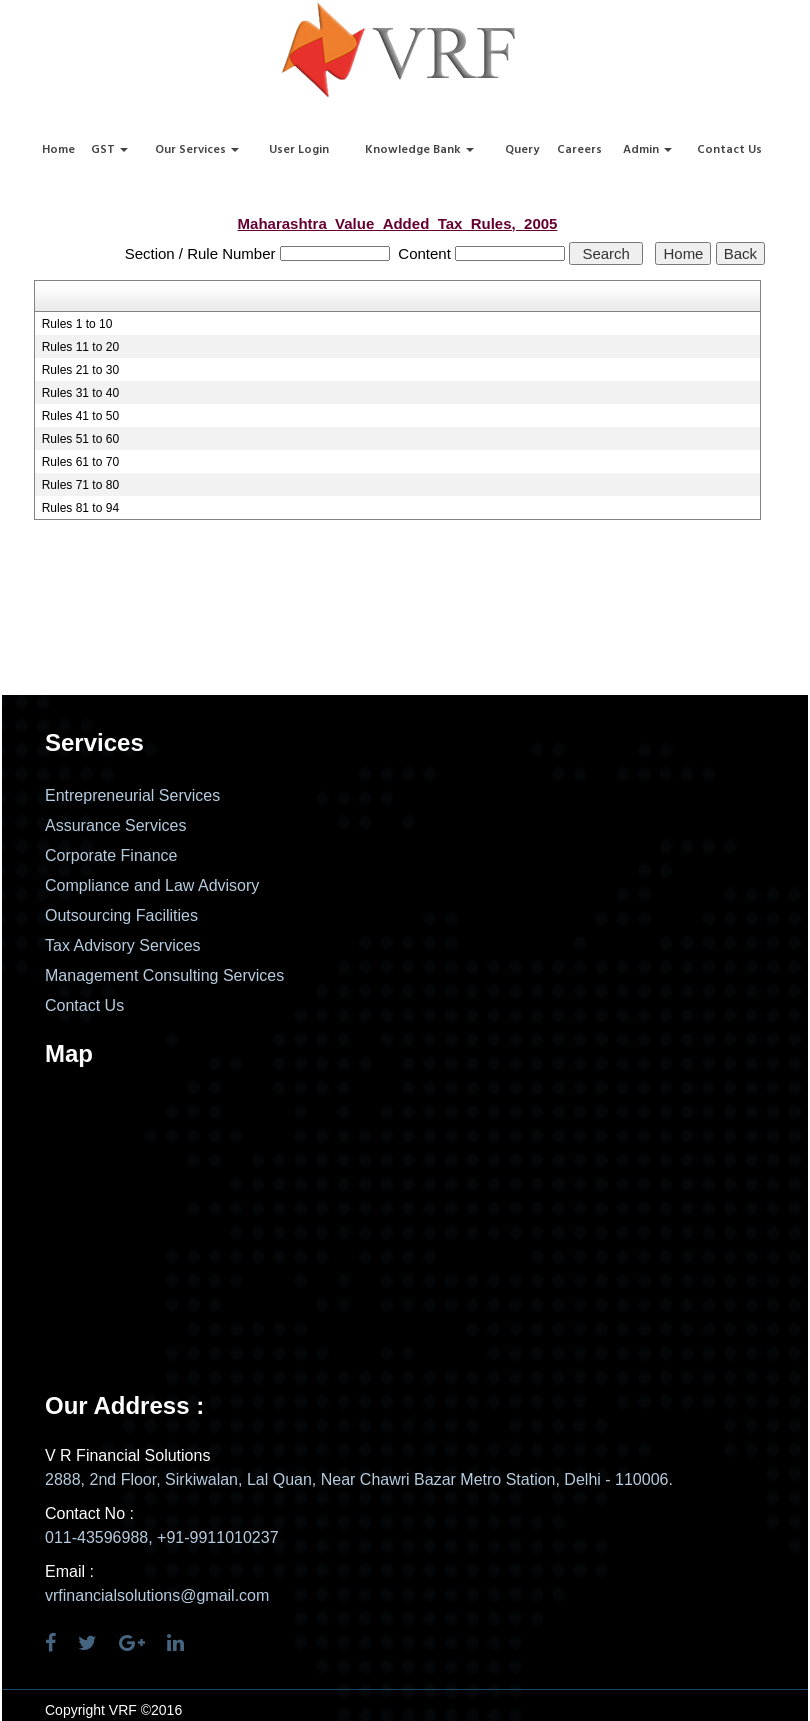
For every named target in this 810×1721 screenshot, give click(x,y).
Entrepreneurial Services (132, 795)
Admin (647, 150)
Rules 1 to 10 (77, 324)
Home (58, 150)
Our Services (197, 150)
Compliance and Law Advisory (152, 885)
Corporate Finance (111, 855)
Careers (579, 150)
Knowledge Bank (419, 150)
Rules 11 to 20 (80, 347)
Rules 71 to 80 (80, 485)
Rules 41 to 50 (80, 416)
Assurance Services (115, 825)
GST (109, 150)
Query (522, 150)
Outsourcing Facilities (121, 915)
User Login (299, 150)
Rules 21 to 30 (80, 370)
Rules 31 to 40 (80, 393)
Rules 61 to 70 (80, 462)
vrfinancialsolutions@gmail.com (157, 1595)
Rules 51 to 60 (80, 439)
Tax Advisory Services (123, 945)
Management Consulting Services (164, 975)
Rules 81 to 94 (80, 508)
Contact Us (729, 150)
